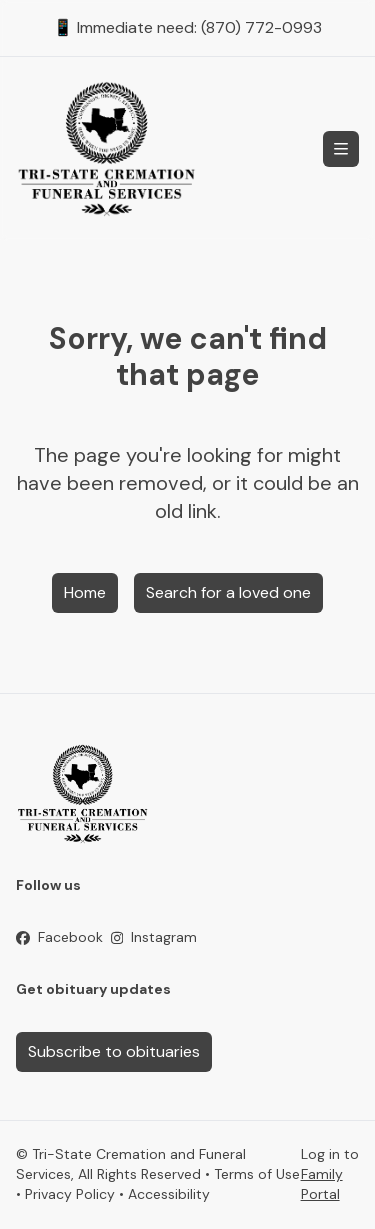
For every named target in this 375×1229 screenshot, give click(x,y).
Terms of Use (257, 1174)
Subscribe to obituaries (114, 1051)
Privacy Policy (70, 1194)
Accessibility (169, 1194)
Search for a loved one (228, 592)
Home (85, 592)
